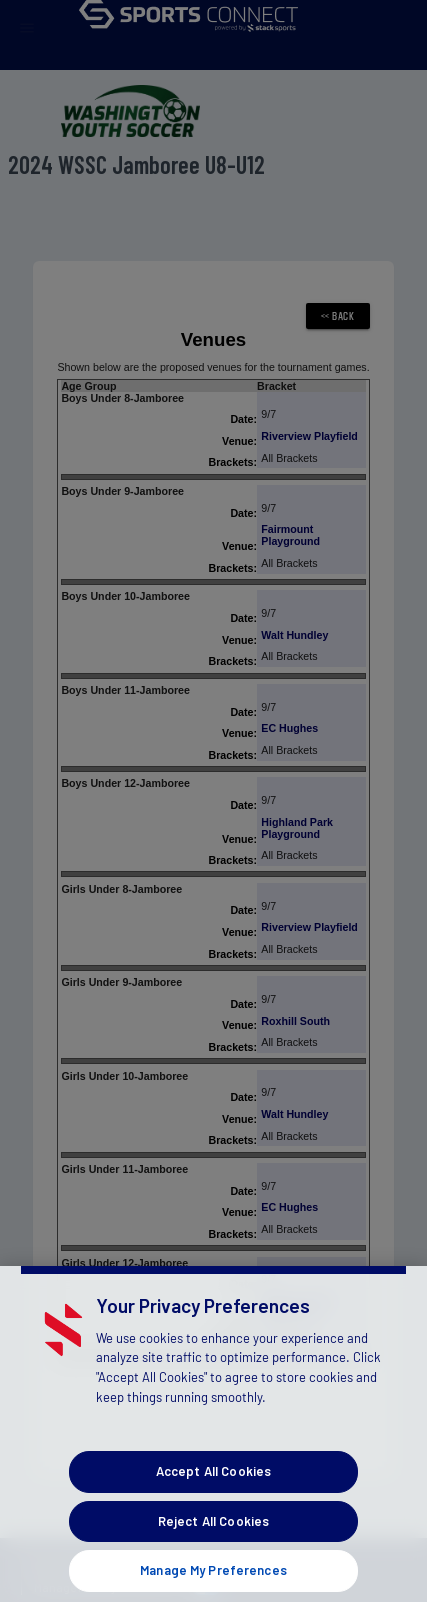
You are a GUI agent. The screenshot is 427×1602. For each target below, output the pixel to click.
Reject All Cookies (213, 1535)
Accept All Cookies (213, 1485)
